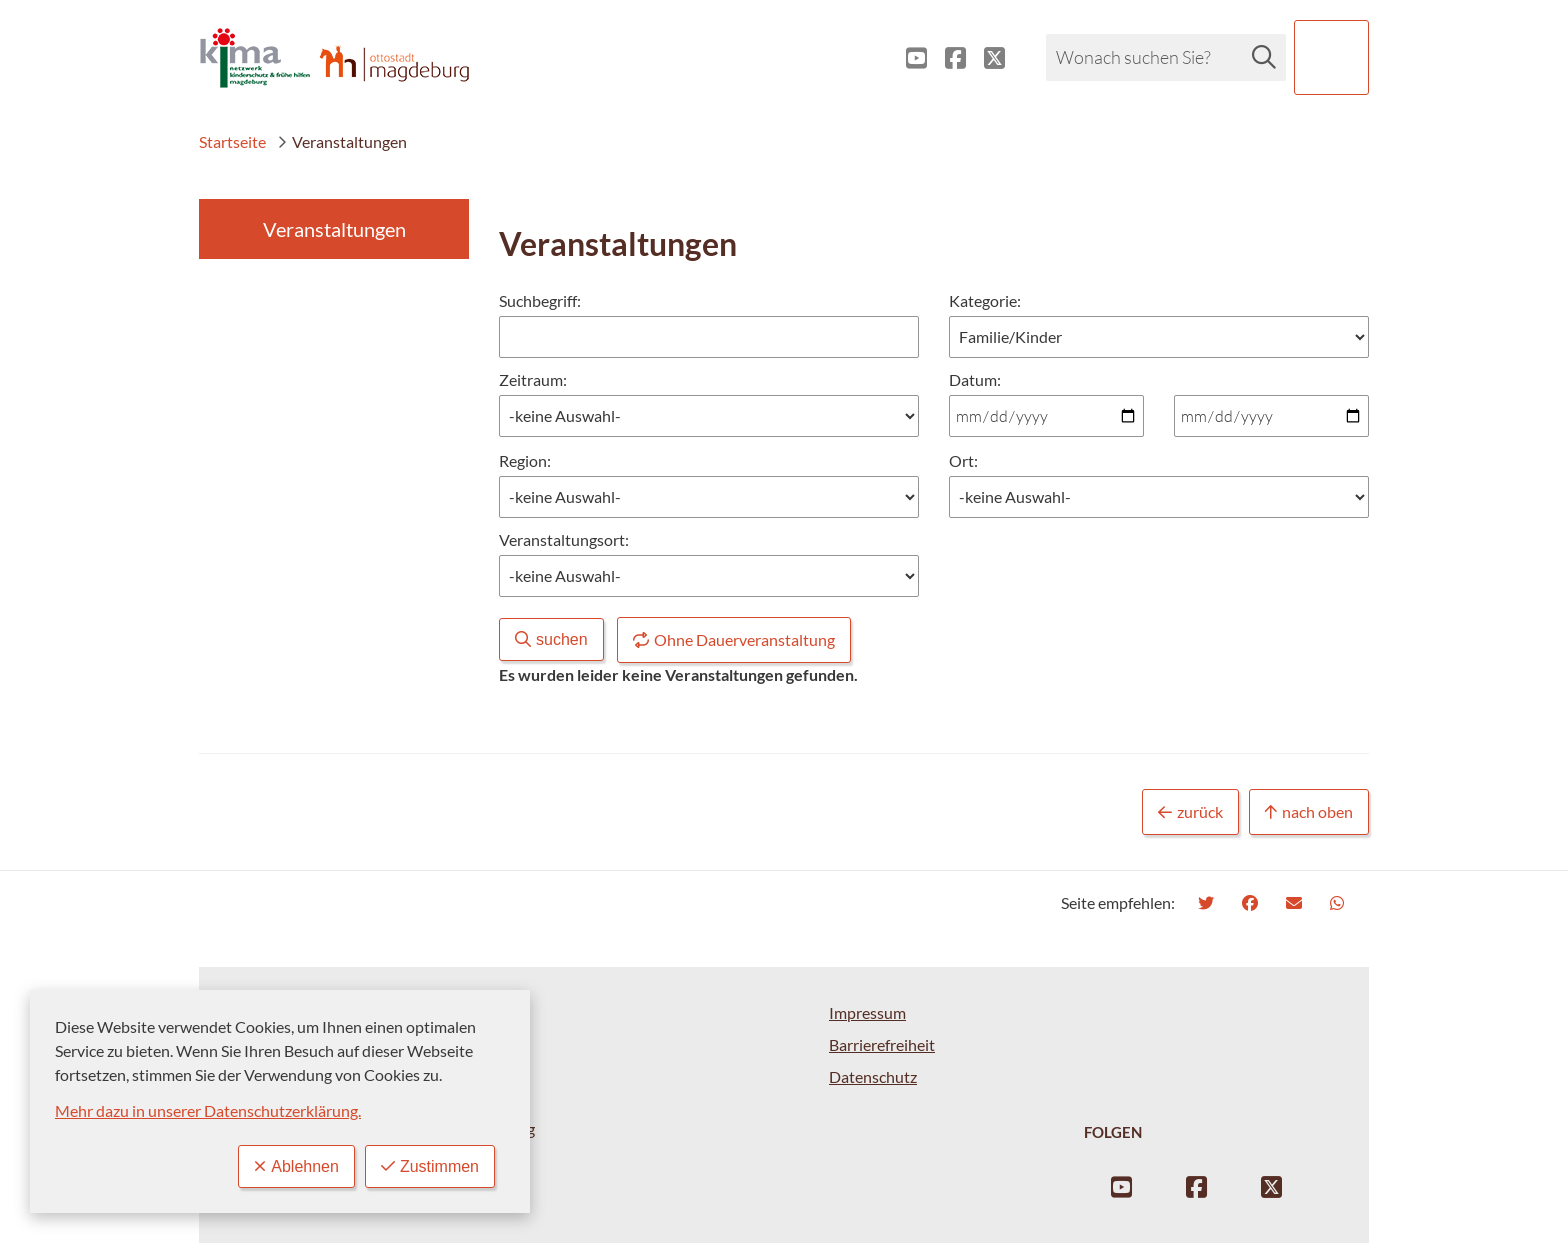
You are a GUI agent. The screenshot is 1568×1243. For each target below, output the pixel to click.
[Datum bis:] (1271, 416)
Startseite (232, 141)
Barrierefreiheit (882, 1044)
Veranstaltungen (342, 141)
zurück (1190, 812)
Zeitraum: (533, 379)
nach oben (1309, 812)
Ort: (963, 460)
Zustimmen (430, 1166)
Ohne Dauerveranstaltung (734, 640)
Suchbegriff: (540, 300)
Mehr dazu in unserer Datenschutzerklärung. (208, 1110)
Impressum (867, 1012)
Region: (525, 460)
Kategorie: (985, 300)
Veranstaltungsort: (564, 539)
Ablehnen (296, 1166)
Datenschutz (873, 1076)
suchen (551, 639)
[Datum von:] (1046, 416)
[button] (1331, 57)
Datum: (975, 378)
